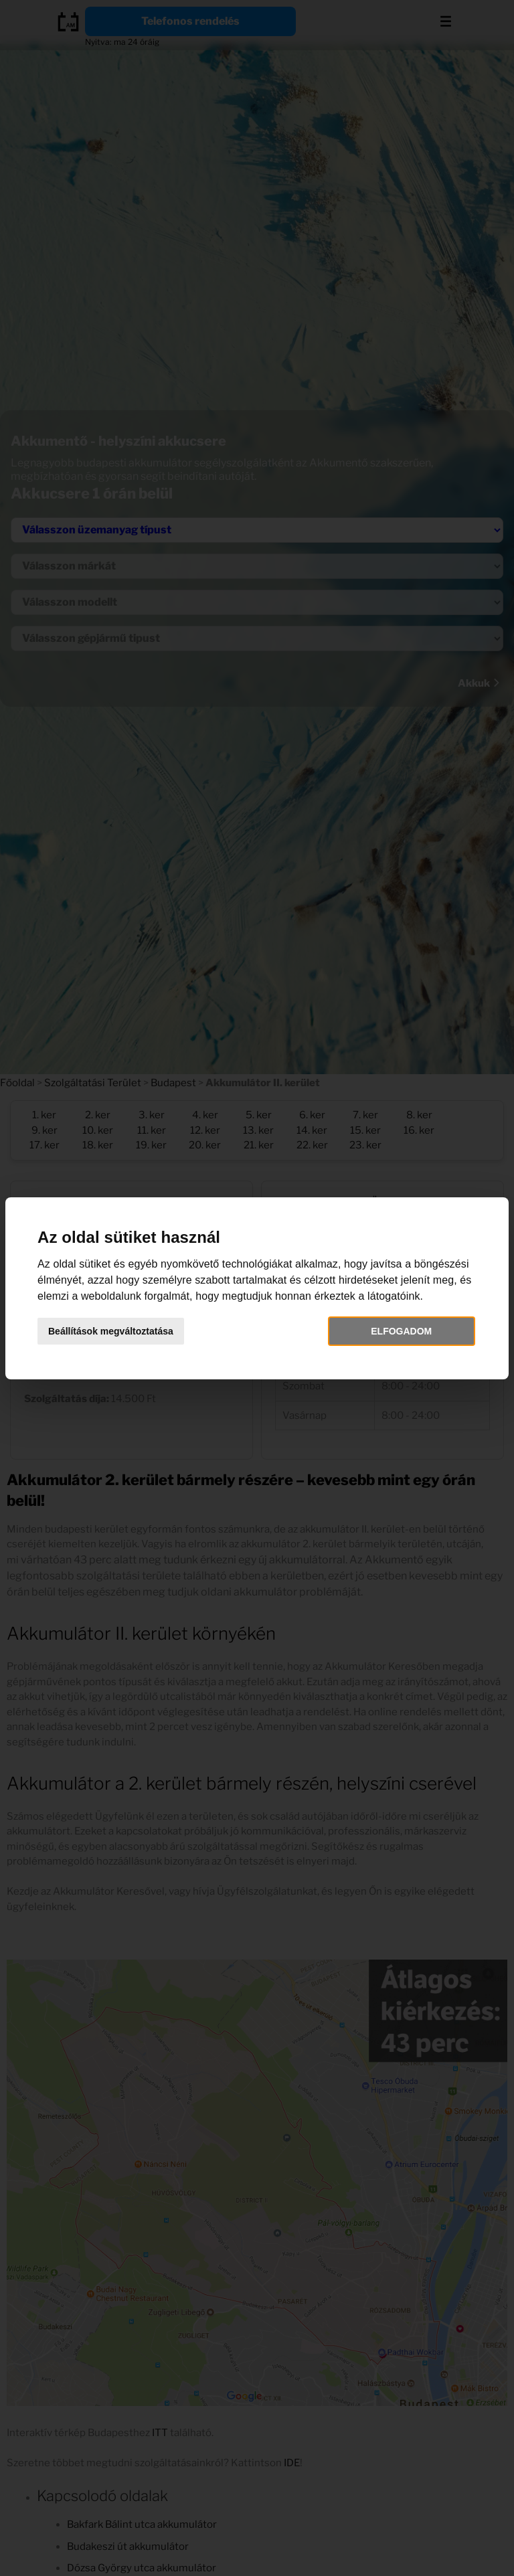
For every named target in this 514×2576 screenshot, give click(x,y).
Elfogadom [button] (401, 1331)
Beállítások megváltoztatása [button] (110, 1331)
